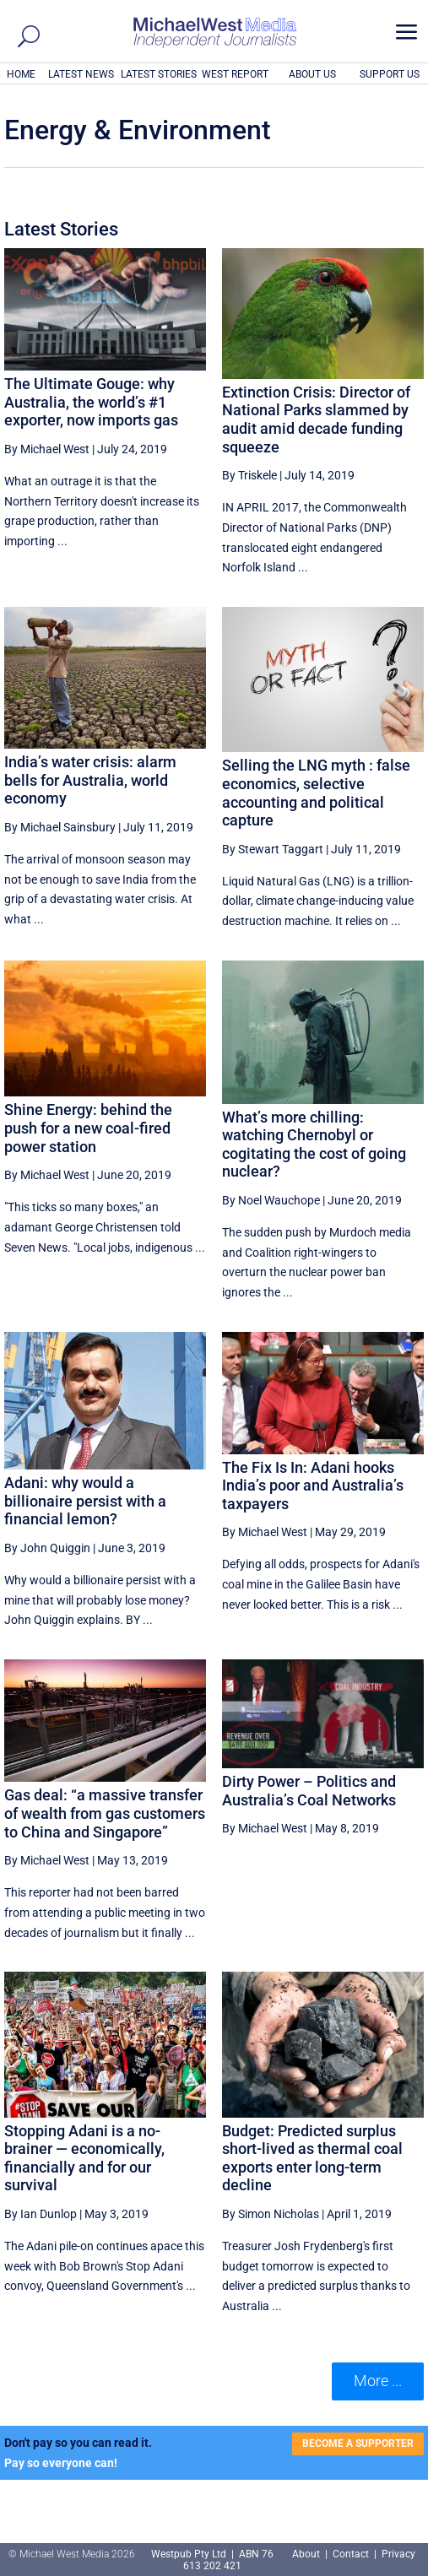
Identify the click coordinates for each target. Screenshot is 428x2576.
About (307, 2554)
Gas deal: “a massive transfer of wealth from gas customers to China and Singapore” (104, 1813)
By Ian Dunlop (40, 2214)
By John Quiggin (47, 1548)
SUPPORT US (390, 74)
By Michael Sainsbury (60, 827)
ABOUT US (312, 74)
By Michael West (46, 449)
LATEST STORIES (159, 74)
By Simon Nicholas (270, 2214)
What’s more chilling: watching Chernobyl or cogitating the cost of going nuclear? (314, 1144)
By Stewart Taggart (272, 849)
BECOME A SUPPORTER (358, 2443)
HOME (21, 74)
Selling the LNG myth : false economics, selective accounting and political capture (316, 792)
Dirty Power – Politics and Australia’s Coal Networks (309, 1790)
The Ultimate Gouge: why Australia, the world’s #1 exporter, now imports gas (91, 402)
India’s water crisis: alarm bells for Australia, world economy (90, 780)
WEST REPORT (235, 74)
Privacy (398, 2554)
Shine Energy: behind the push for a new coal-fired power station (88, 1128)
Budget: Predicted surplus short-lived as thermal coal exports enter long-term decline (312, 2158)
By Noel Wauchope (271, 1200)
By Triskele (249, 475)
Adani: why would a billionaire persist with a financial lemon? (85, 1501)
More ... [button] (378, 2380)
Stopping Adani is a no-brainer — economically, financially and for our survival (84, 2158)
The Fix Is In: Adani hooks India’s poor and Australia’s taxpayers (313, 1485)
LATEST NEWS (81, 74)
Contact (351, 2554)
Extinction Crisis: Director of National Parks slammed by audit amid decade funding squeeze (316, 419)
